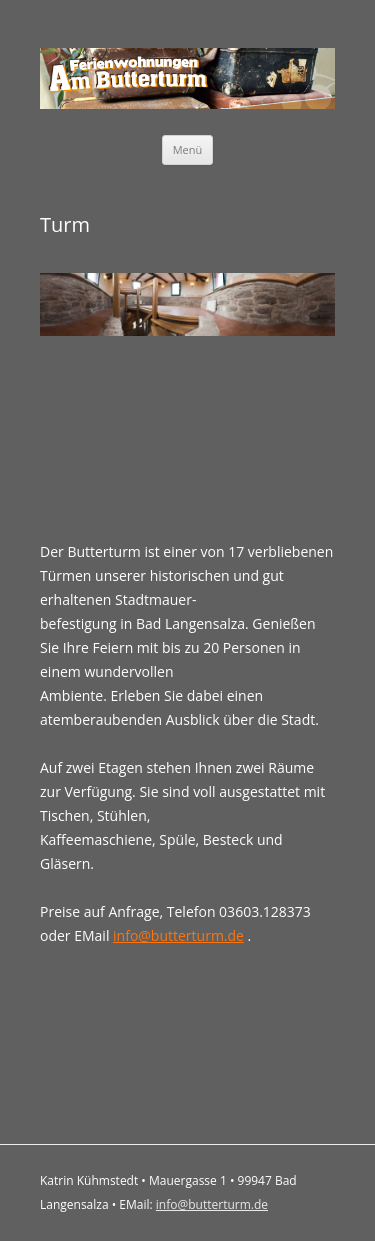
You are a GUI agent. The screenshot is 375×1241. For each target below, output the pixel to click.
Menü (188, 149)
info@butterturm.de (178, 935)
